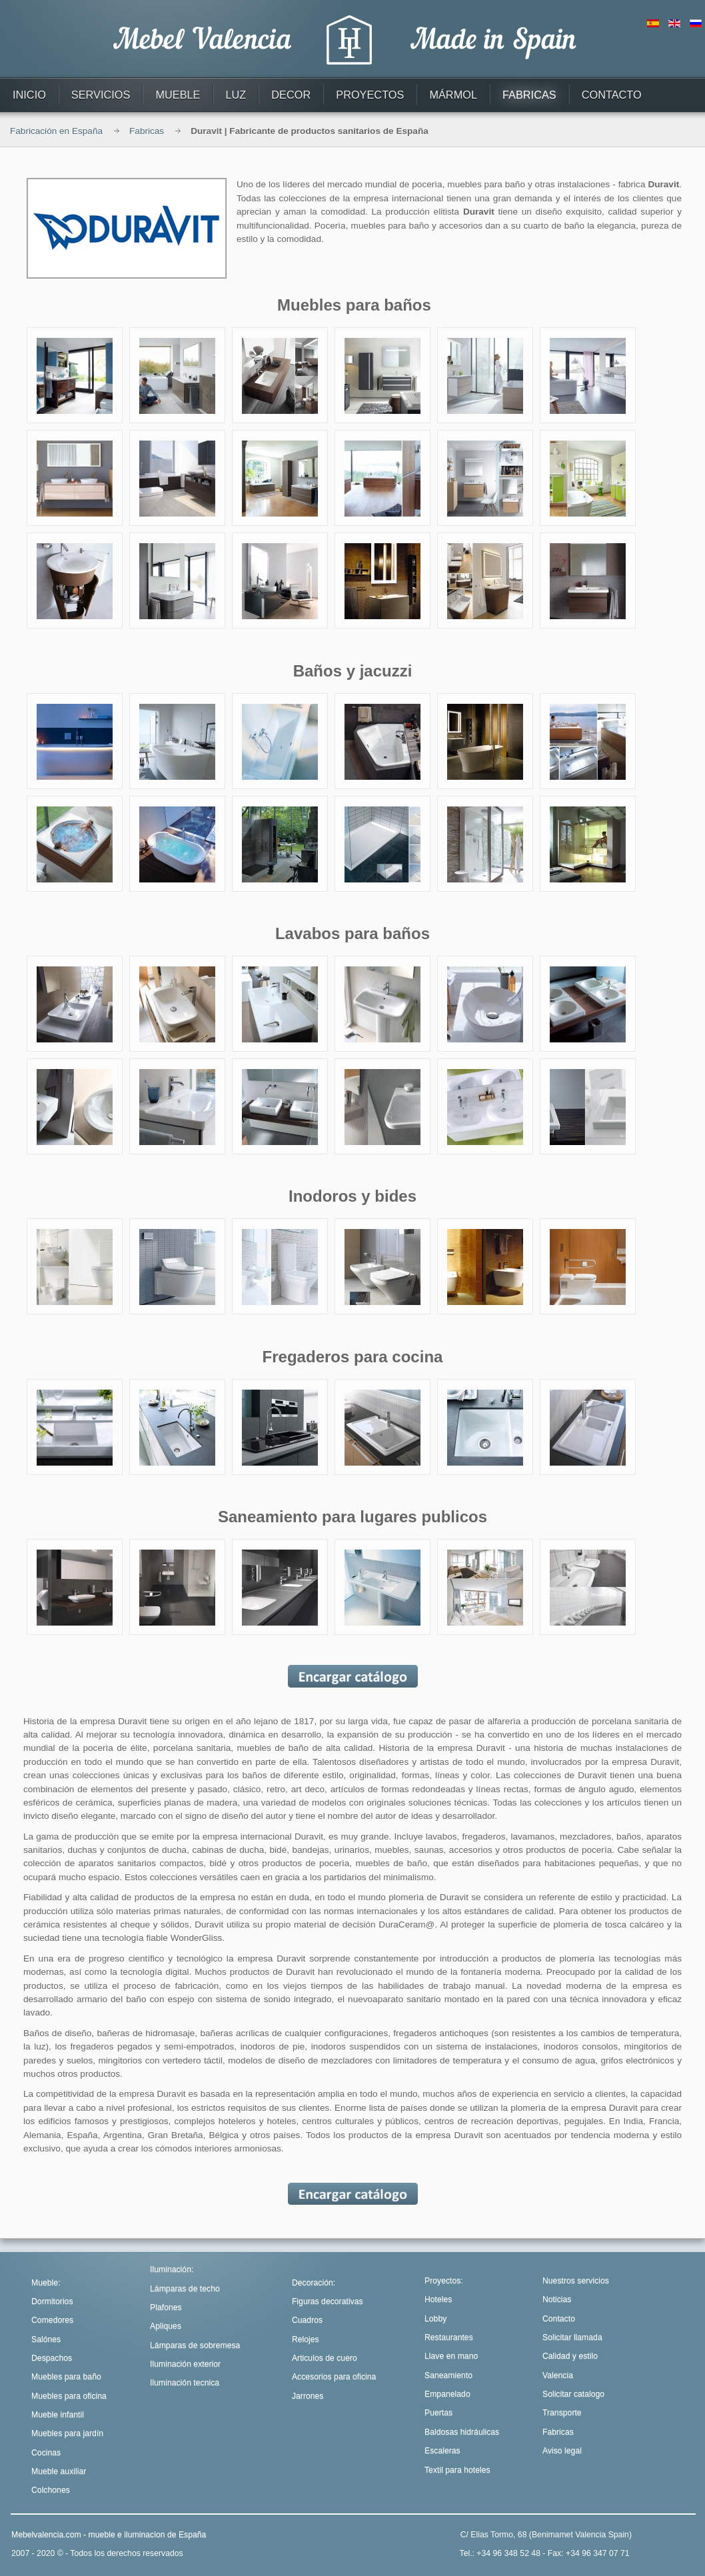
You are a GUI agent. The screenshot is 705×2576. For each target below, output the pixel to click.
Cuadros (307, 2320)
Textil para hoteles (457, 2470)
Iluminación (170, 2269)
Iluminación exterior (185, 2364)
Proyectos (442, 2280)
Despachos (51, 2358)
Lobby (435, 2318)
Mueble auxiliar (58, 2471)
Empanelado (447, 2394)
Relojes (305, 2339)
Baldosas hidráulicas (461, 2432)
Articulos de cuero (324, 2358)
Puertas (438, 2412)
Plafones (166, 2307)
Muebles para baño (66, 2376)
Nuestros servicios (575, 2280)
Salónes (46, 2339)
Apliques (165, 2326)
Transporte (562, 2412)
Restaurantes (448, 2337)
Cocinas (46, 2452)
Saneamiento (448, 2375)
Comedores (52, 2320)
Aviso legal (562, 2450)
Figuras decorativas (327, 2301)
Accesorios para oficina (334, 2376)
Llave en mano (451, 2356)
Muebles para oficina (69, 2396)
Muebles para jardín (67, 2433)
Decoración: (313, 2282)
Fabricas (146, 131)
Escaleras (442, 2450)
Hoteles (438, 2299)
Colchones (50, 2490)
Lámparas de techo (185, 2288)
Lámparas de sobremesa (195, 2345)
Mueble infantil (57, 2414)
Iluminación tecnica (184, 2382)
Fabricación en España (56, 131)
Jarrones (308, 2396)
